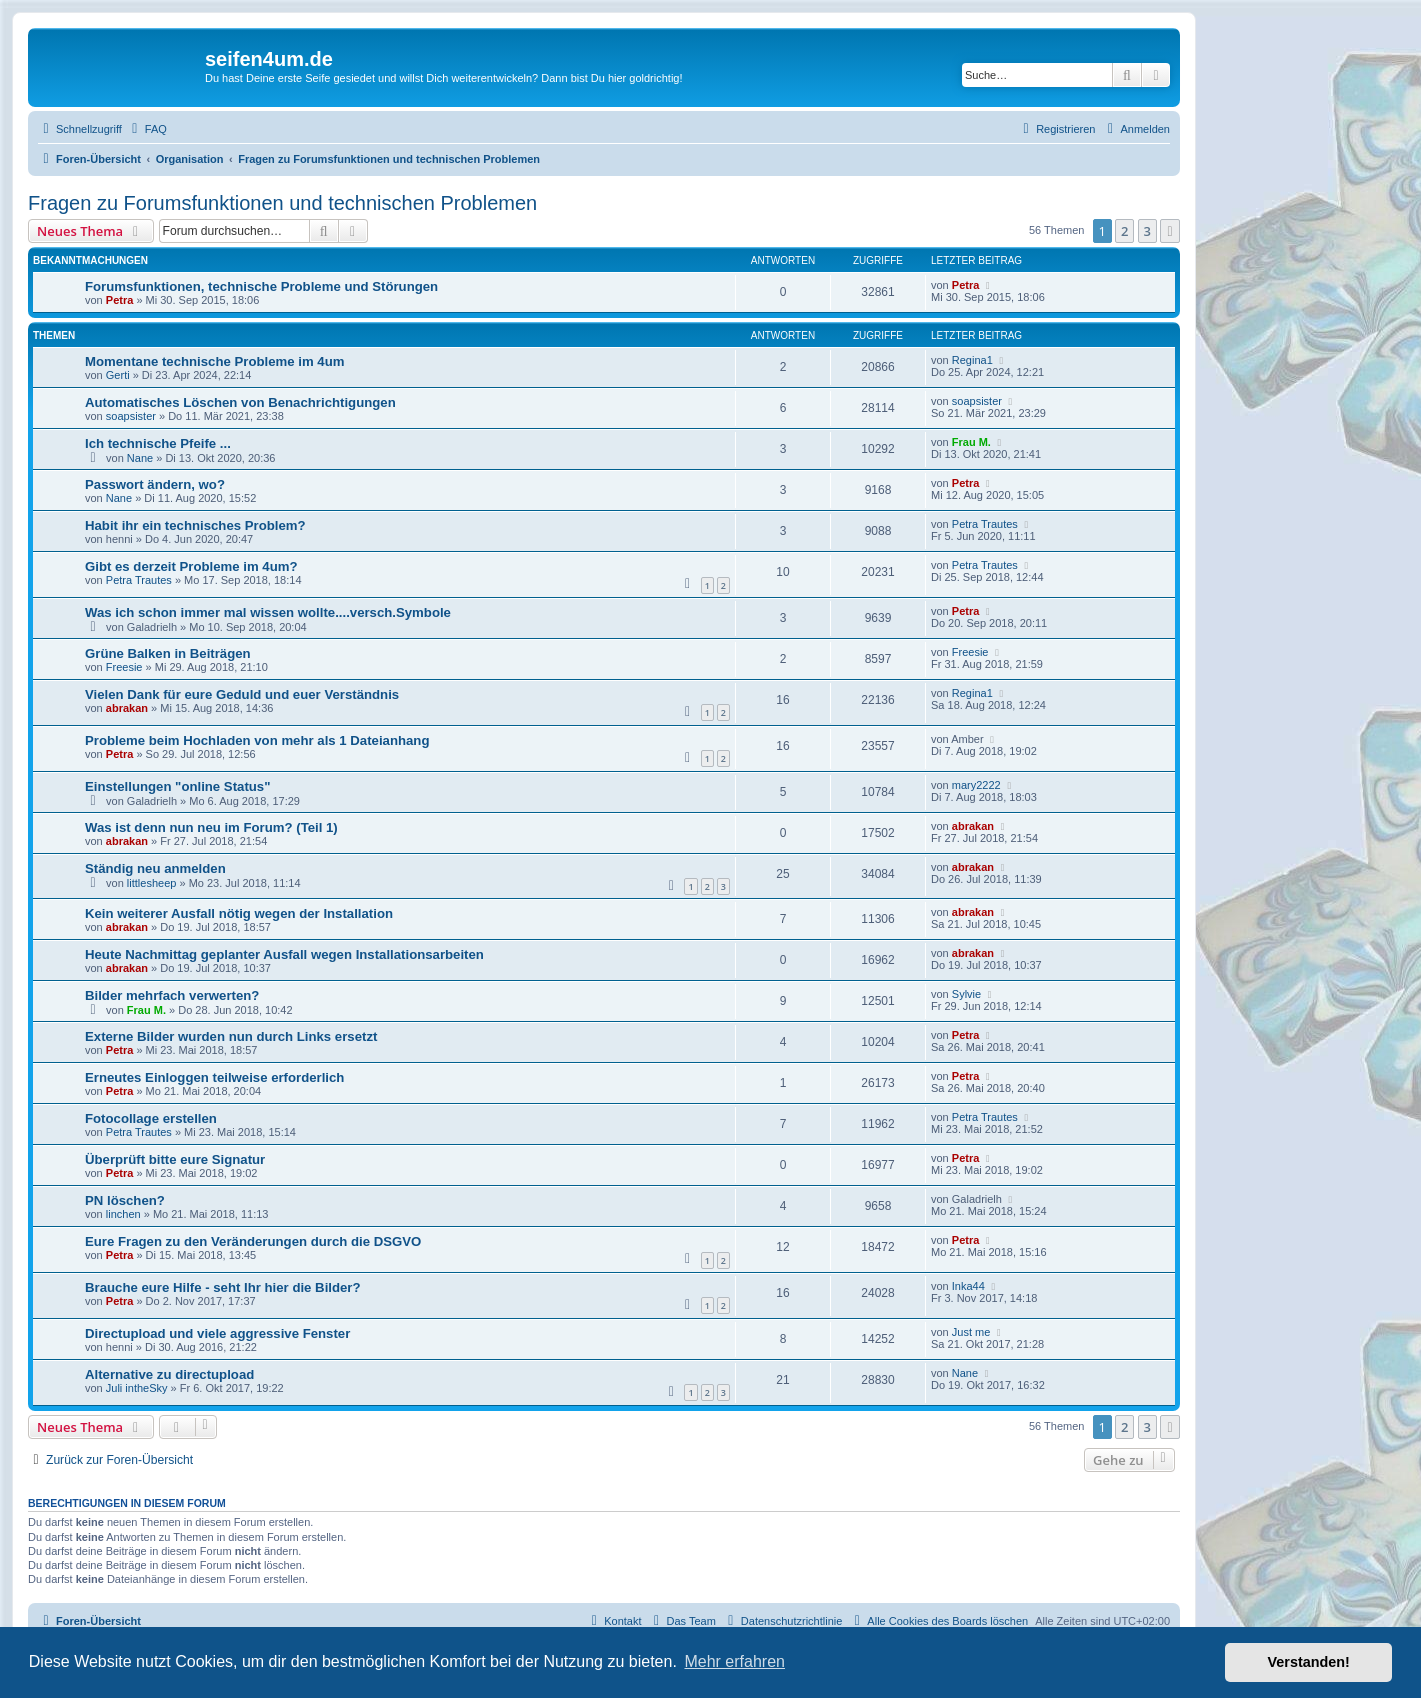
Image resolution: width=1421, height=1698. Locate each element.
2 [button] (1124, 231)
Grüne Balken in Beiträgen (168, 653)
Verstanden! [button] (1309, 1662)
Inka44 (968, 1286)
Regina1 (972, 360)
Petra (120, 300)
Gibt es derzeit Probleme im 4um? (191, 566)
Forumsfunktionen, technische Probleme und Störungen (261, 286)
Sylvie (966, 994)
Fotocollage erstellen (151, 1118)
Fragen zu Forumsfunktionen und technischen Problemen (282, 203)
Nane (140, 458)
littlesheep (152, 883)
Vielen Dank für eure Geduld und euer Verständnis (242, 694)
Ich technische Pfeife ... (158, 443)
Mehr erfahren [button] (734, 1661)
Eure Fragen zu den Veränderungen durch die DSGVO (253, 1241)
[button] (1170, 231)
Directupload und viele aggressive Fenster (217, 1333)
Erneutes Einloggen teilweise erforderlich (214, 1077)
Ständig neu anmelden (155, 868)
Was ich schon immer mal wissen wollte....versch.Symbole (268, 612)
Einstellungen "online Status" (177, 786)
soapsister (131, 416)
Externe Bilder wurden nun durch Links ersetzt (231, 1036)
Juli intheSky (137, 1388)
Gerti (118, 375)
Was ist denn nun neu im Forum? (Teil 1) (211, 827)
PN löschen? (125, 1200)
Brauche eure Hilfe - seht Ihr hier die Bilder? (223, 1287)
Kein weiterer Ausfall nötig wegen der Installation (239, 913)
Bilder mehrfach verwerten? (172, 995)
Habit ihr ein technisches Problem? (195, 525)
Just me (971, 1332)
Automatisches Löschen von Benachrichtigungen (240, 402)
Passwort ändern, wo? (155, 484)
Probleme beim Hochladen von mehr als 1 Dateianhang (257, 740)
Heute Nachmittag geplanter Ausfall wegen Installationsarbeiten (284, 954)
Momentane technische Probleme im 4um (214, 361)
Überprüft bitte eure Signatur (175, 1159)
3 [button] (1147, 231)
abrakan (127, 708)
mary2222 (976, 785)
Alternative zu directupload (169, 1374)
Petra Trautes (985, 524)
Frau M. (971, 442)
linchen (123, 1214)
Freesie (124, 667)
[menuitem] (147, 129)
